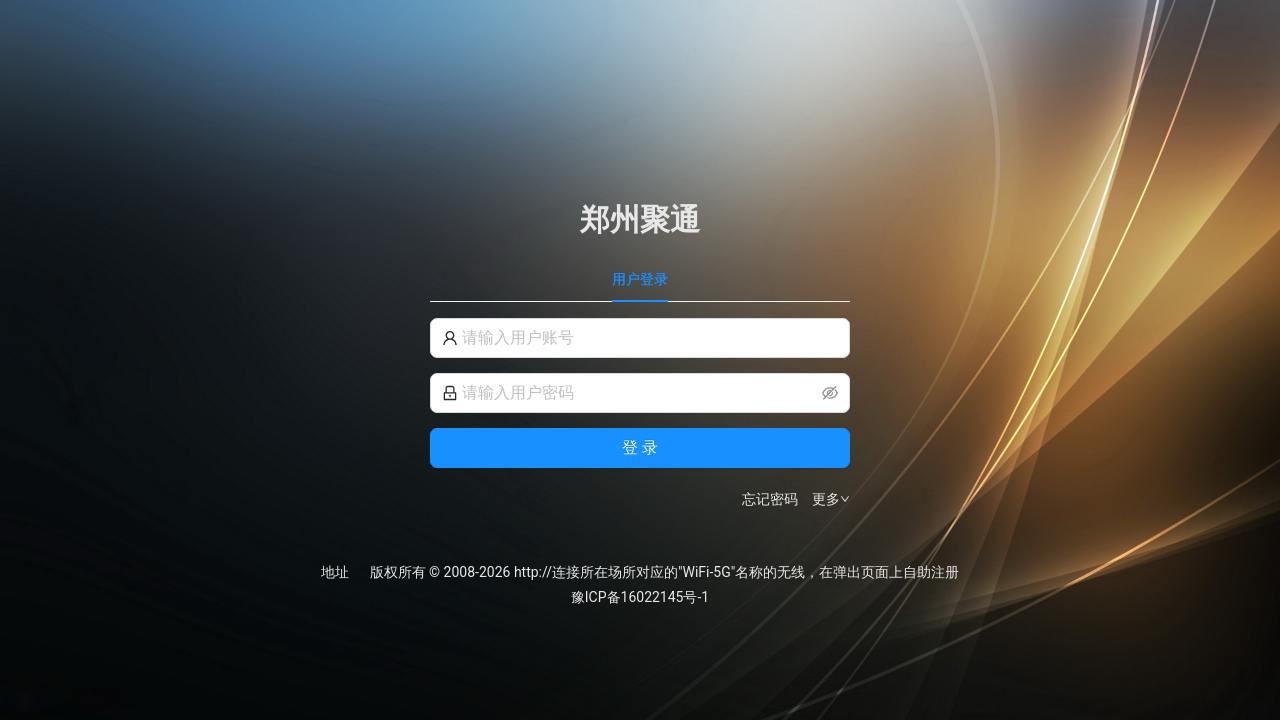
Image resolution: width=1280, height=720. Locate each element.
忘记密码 (770, 499)
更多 (831, 499)
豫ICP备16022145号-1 (640, 597)
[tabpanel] (640, 414)
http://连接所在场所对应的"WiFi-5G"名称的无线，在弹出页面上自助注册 (736, 572)
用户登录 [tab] (640, 279)
